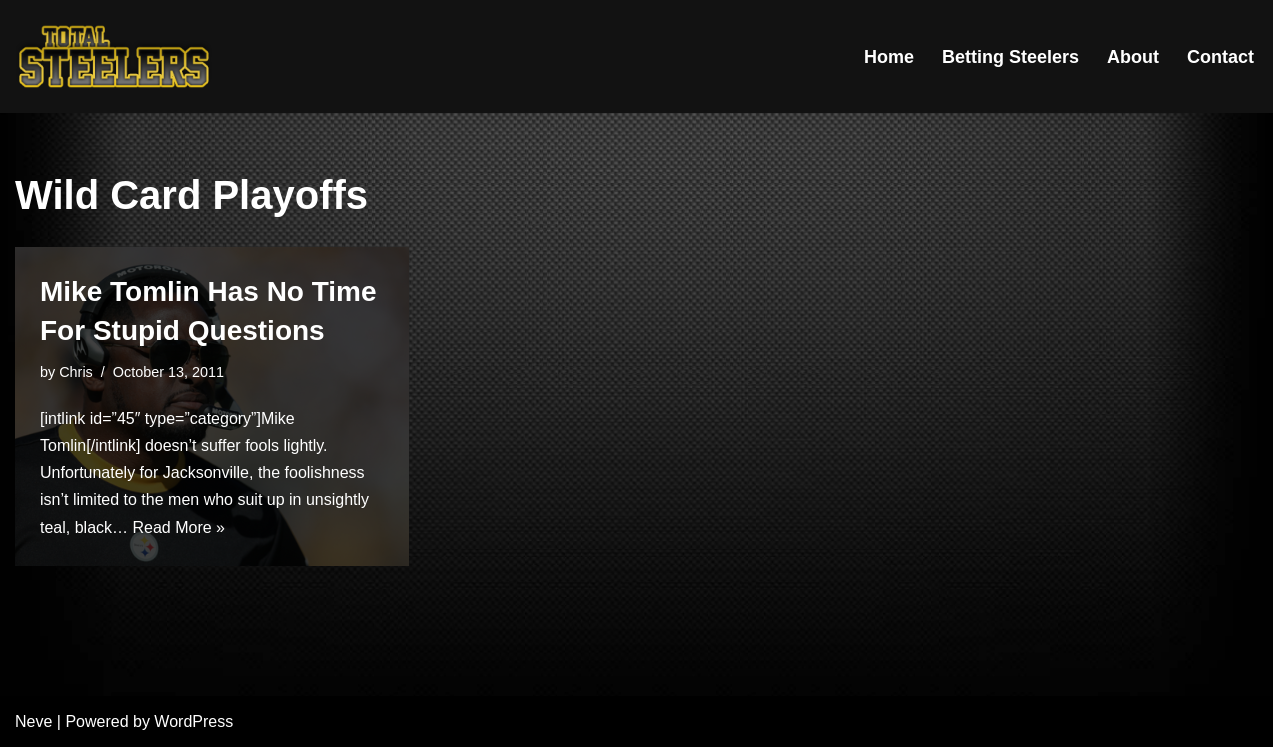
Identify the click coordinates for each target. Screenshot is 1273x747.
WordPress (193, 721)
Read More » (178, 527)
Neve (33, 721)
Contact (1220, 57)
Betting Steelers (1010, 57)
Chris (76, 372)
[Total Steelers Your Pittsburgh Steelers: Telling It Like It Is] (115, 56)
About (1133, 57)
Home (889, 57)
